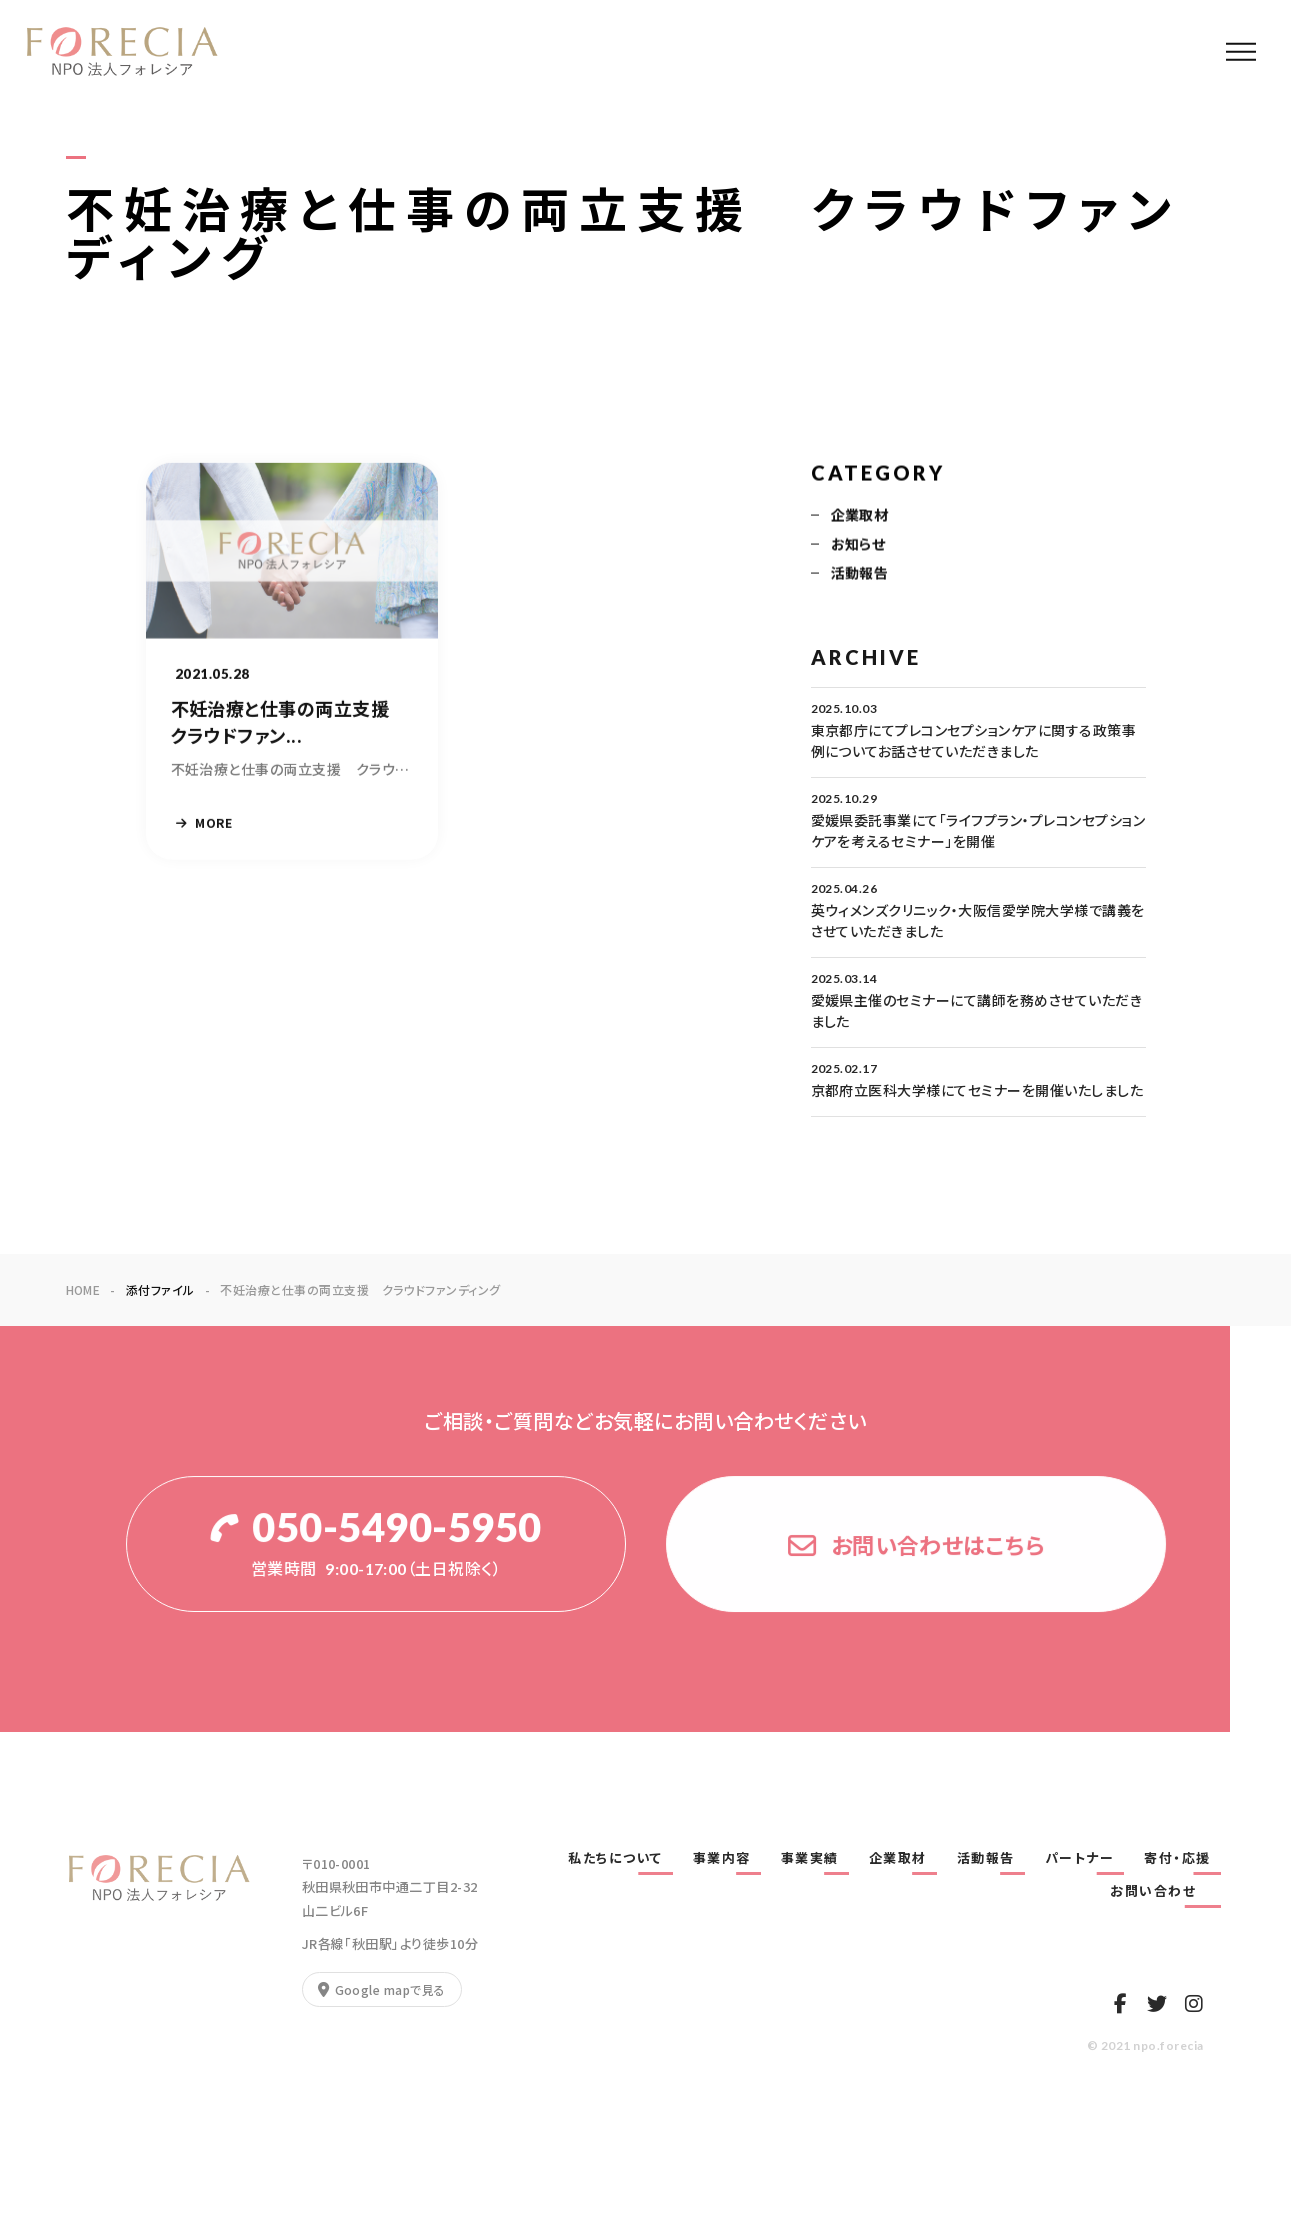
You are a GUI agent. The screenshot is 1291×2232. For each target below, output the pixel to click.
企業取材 (860, 517)
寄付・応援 (1177, 1858)
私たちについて (615, 1858)
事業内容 (722, 1858)
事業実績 (810, 1858)
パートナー (1080, 1858)
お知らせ (858, 546)
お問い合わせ (1160, 1891)
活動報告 (860, 575)
